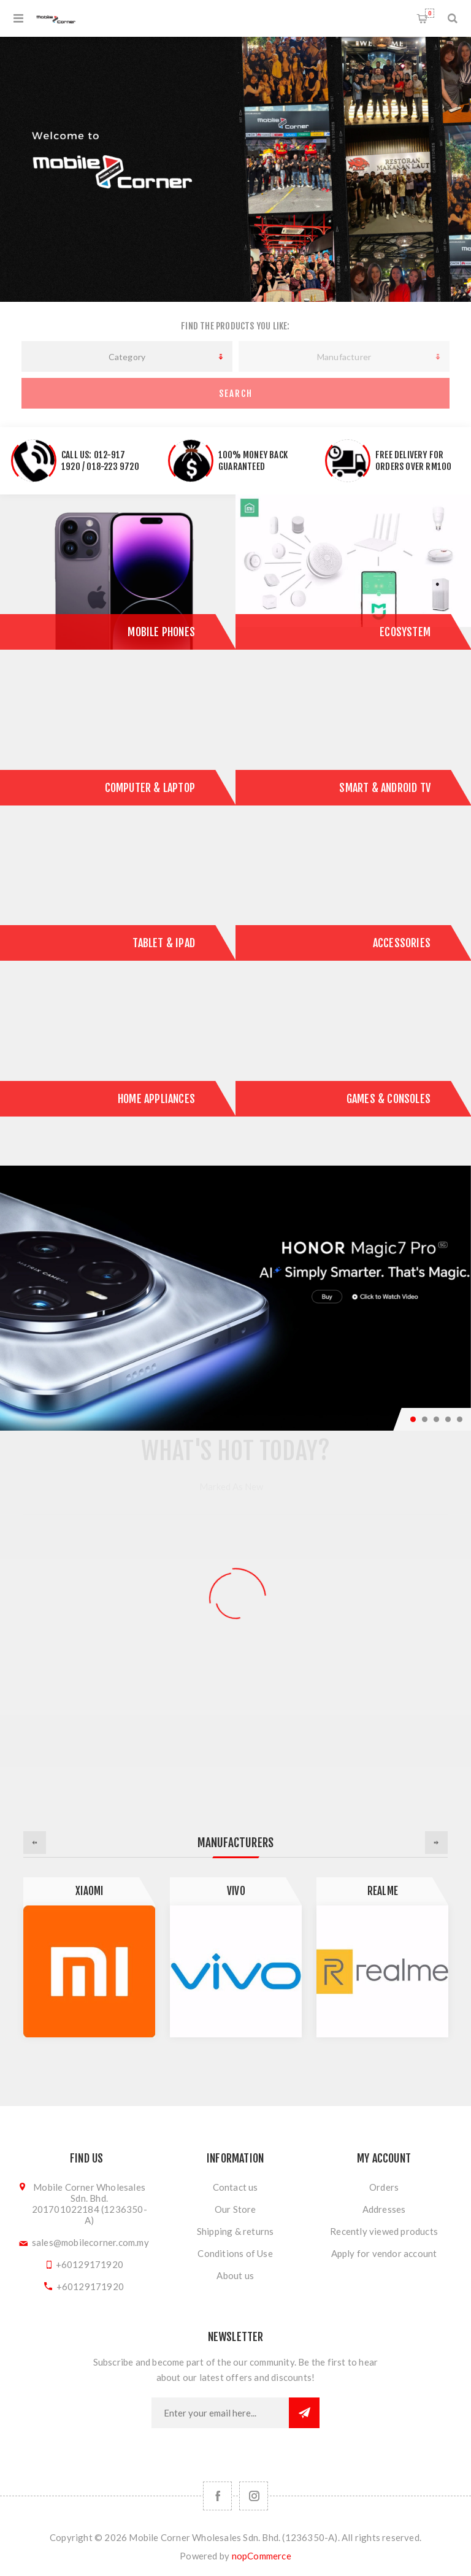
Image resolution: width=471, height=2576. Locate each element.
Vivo (236, 1891)
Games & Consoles (389, 1098)
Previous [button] (34, 1842)
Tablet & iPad (163, 943)
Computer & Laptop (150, 787)
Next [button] (436, 1842)
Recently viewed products (384, 2231)
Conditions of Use (234, 2253)
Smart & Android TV (385, 787)
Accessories (402, 943)
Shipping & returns (235, 2231)
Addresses (384, 2209)
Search (236, 393)
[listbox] (126, 356)
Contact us (235, 2187)
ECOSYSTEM (405, 632)
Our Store (235, 2209)
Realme (382, 1891)
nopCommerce (261, 2555)
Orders (384, 2187)
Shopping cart (429, 13)
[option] (89, 1957)
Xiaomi (89, 1891)
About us (235, 2275)
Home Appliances (156, 1098)
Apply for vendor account (384, 2253)
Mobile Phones (161, 632)
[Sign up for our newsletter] (220, 2412)
